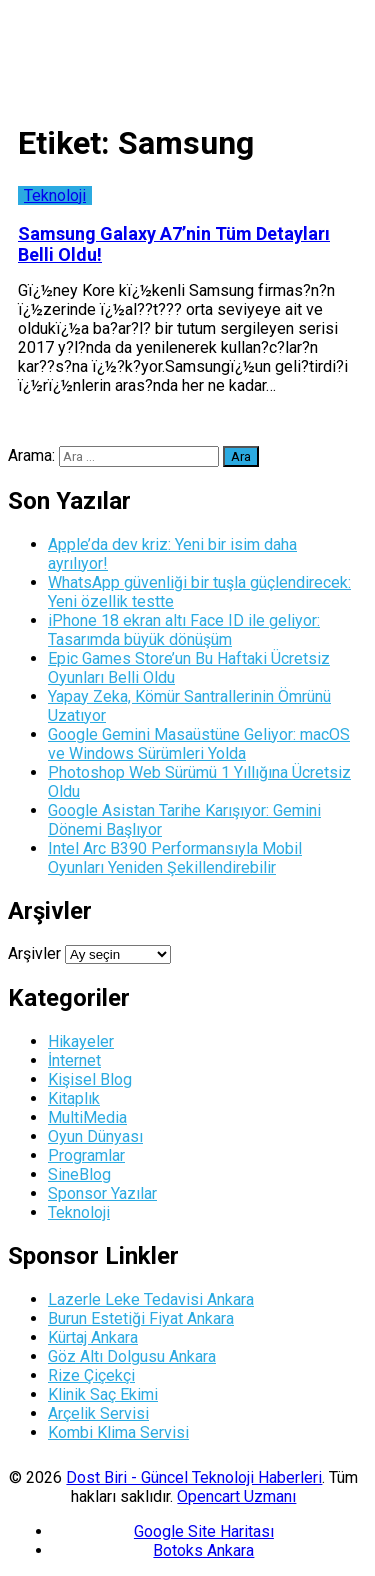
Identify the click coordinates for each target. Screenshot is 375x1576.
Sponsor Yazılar (102, 1193)
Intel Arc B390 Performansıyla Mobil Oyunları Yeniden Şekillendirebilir (175, 858)
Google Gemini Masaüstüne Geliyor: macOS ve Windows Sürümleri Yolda (199, 744)
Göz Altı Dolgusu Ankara (132, 1356)
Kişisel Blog (90, 1079)
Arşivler (34, 953)
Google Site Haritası (204, 1531)
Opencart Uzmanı (236, 1496)
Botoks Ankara (203, 1550)
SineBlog (79, 1174)
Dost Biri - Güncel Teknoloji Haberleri (194, 1477)
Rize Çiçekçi (91, 1375)
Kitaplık (74, 1098)
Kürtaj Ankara (93, 1337)
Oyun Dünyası (95, 1136)
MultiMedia (87, 1117)
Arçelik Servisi (98, 1413)
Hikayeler (81, 1041)
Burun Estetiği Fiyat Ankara (141, 1318)
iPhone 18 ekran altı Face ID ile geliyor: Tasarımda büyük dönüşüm (184, 630)
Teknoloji (55, 195)
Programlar (86, 1155)
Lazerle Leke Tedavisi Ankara (151, 1299)
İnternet (74, 1060)
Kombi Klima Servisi (118, 1432)
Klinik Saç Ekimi (103, 1394)
